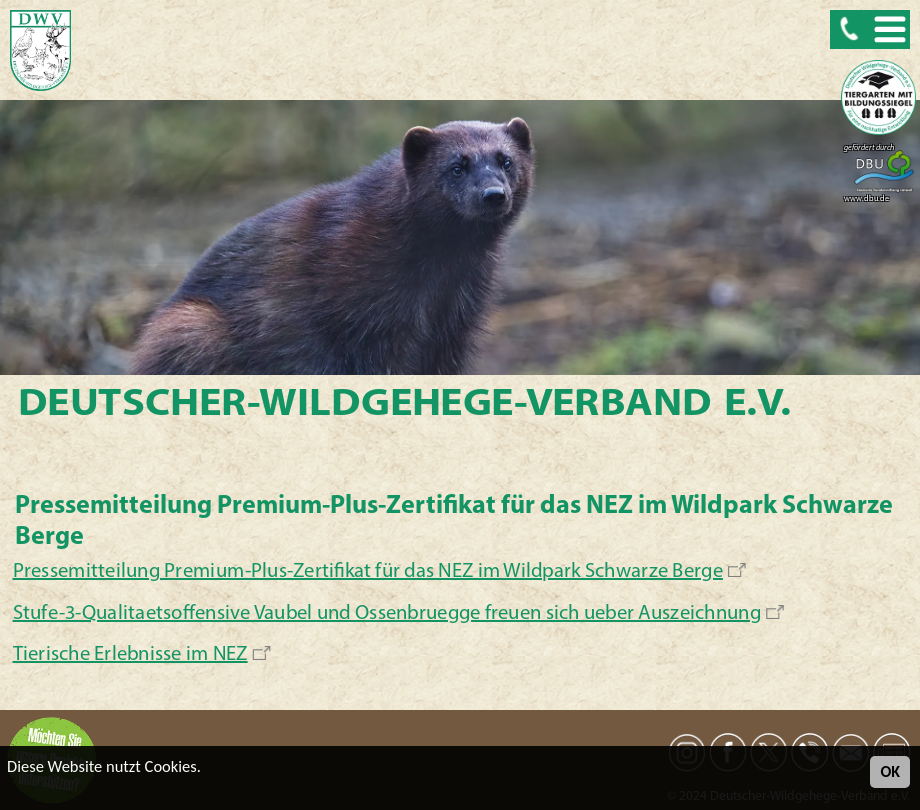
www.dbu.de (866, 199)
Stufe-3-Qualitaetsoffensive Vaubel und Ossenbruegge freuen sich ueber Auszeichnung (387, 614)
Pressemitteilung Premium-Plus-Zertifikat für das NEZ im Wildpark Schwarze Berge (368, 572)
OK (890, 771)
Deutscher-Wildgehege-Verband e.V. (405, 405)
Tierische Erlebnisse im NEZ (130, 655)
